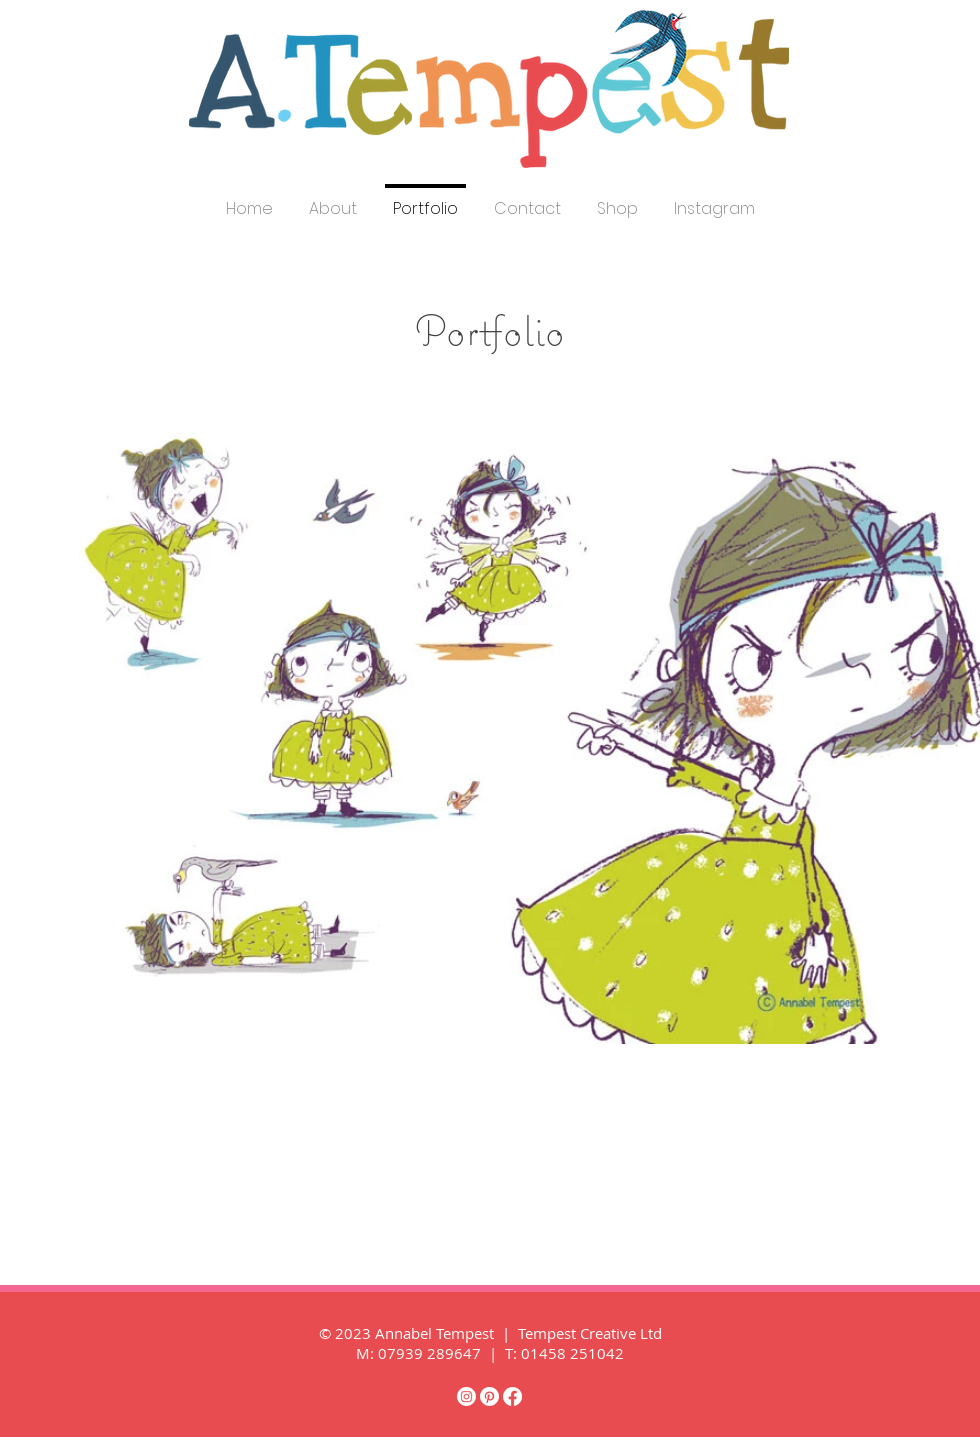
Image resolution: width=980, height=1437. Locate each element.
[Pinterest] (489, 1396)
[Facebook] (512, 1396)
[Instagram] (466, 1396)
